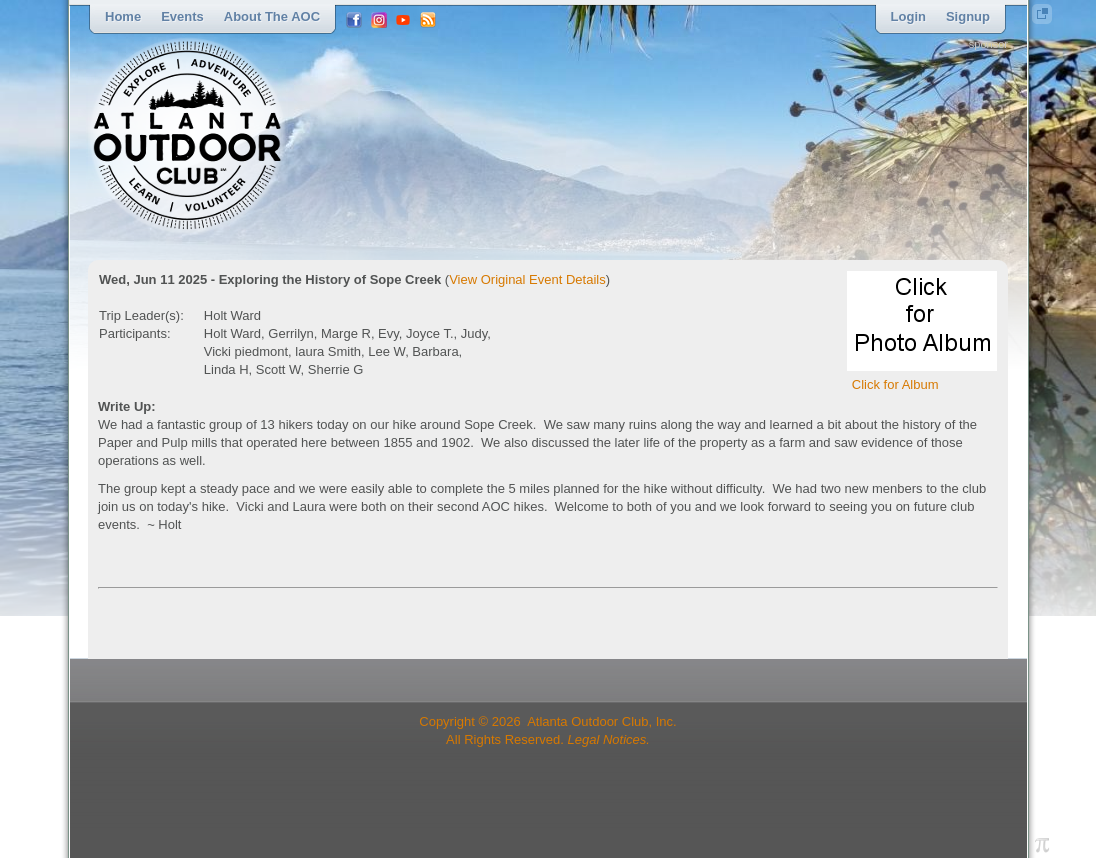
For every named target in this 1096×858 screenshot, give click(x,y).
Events (182, 16)
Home (123, 16)
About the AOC (272, 16)
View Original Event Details (527, 279)
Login (908, 16)
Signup (968, 16)
